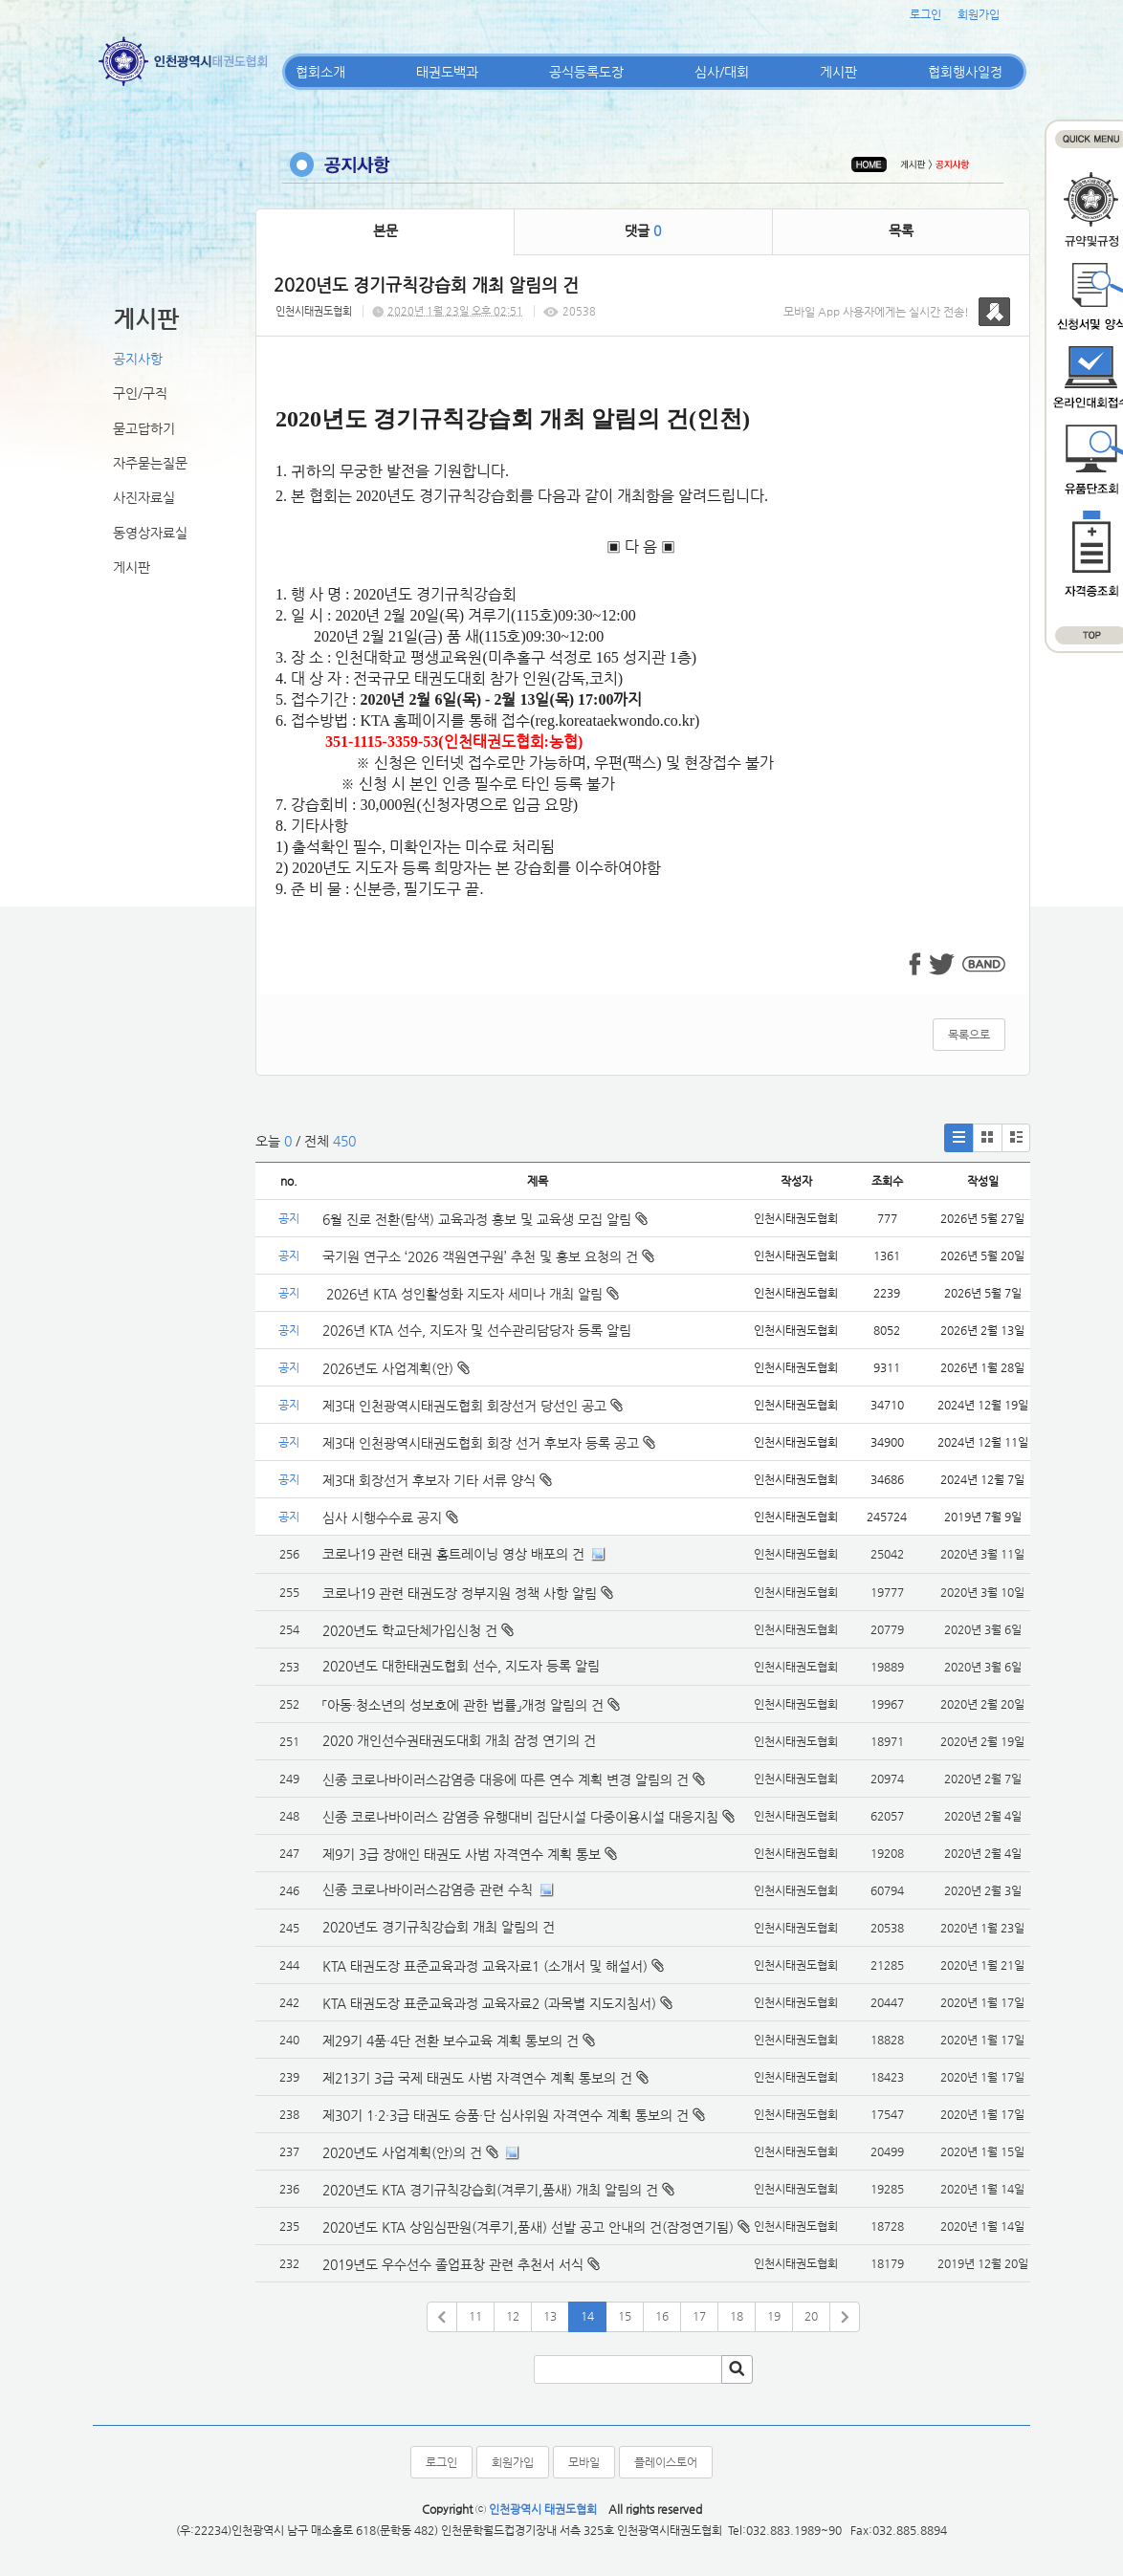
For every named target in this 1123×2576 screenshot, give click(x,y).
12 (512, 2316)
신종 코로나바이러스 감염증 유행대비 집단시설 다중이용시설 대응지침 (520, 1816)
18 (736, 2316)
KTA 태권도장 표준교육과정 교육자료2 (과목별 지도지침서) (489, 2003)
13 (550, 2316)
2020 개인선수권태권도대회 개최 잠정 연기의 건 (459, 1740)
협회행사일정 (965, 71)
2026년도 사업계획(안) (396, 1368)
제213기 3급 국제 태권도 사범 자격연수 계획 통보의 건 (477, 2077)
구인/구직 (140, 393)
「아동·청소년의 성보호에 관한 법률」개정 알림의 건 (463, 1705)
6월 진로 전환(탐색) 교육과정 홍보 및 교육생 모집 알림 (485, 1219)
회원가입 (979, 14)
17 (699, 2316)
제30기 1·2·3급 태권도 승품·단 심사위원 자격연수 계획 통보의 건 (505, 2115)
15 (624, 2316)
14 (587, 2316)
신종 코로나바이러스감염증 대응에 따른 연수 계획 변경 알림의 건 (505, 1779)
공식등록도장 (586, 71)
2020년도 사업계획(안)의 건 (402, 2152)
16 (662, 2316)
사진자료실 (144, 497)
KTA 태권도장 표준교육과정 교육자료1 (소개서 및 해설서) (485, 1966)
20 (811, 2316)
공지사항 (138, 358)
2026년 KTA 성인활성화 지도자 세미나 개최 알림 (470, 1293)
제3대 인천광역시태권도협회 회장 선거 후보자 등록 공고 (488, 1443)
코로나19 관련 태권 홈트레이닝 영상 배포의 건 (453, 1553)
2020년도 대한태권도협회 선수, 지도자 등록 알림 (461, 1665)
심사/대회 (721, 71)
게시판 (838, 71)
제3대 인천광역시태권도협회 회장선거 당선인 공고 (472, 1405)
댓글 (643, 230)
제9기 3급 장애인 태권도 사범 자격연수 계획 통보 (461, 1854)
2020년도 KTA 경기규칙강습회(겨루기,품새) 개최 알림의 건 (490, 2189)
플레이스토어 (665, 2462)
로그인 (925, 14)
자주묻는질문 (150, 462)
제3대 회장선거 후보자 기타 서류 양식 (437, 1480)
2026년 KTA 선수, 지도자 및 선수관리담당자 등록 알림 (476, 1330)
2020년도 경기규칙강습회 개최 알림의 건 (438, 1926)
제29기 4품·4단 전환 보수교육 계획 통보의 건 (450, 2040)
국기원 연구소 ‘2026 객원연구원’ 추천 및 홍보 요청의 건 (488, 1256)
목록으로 (969, 1034)
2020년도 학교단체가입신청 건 (409, 1630)
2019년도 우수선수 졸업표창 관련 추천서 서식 (453, 2264)
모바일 (584, 2462)
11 (475, 2316)
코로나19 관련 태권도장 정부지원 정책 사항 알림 (459, 1593)
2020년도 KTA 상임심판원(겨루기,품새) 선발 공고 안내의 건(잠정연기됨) (528, 2227)
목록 (901, 230)
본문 (385, 230)
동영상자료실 (150, 532)
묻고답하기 (144, 428)
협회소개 (320, 71)
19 (774, 2316)
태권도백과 (447, 71)
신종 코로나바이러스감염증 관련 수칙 (427, 1889)
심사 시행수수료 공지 (390, 1517)
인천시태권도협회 (313, 311)
